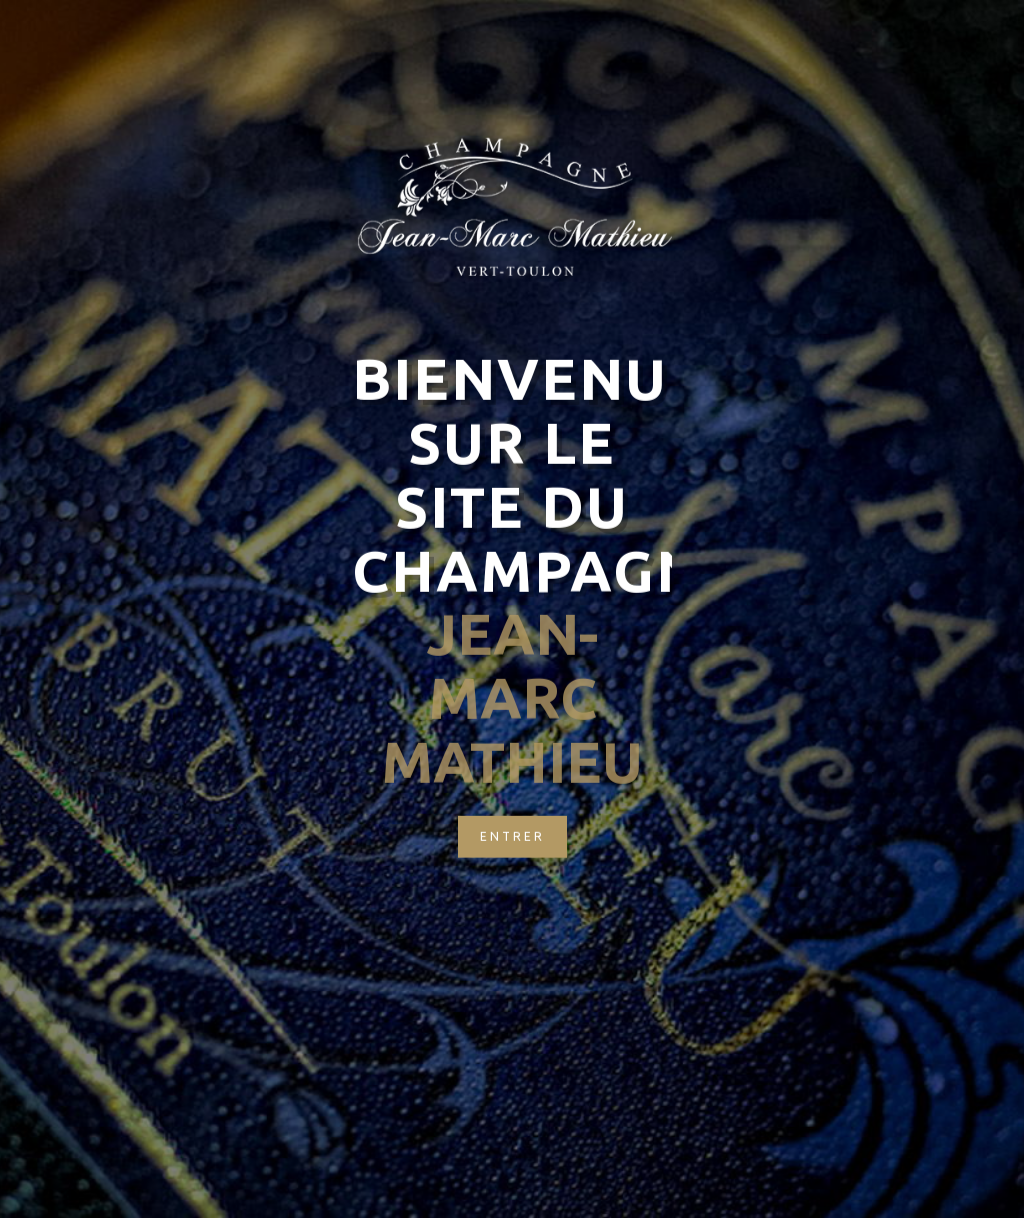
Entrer (512, 804)
